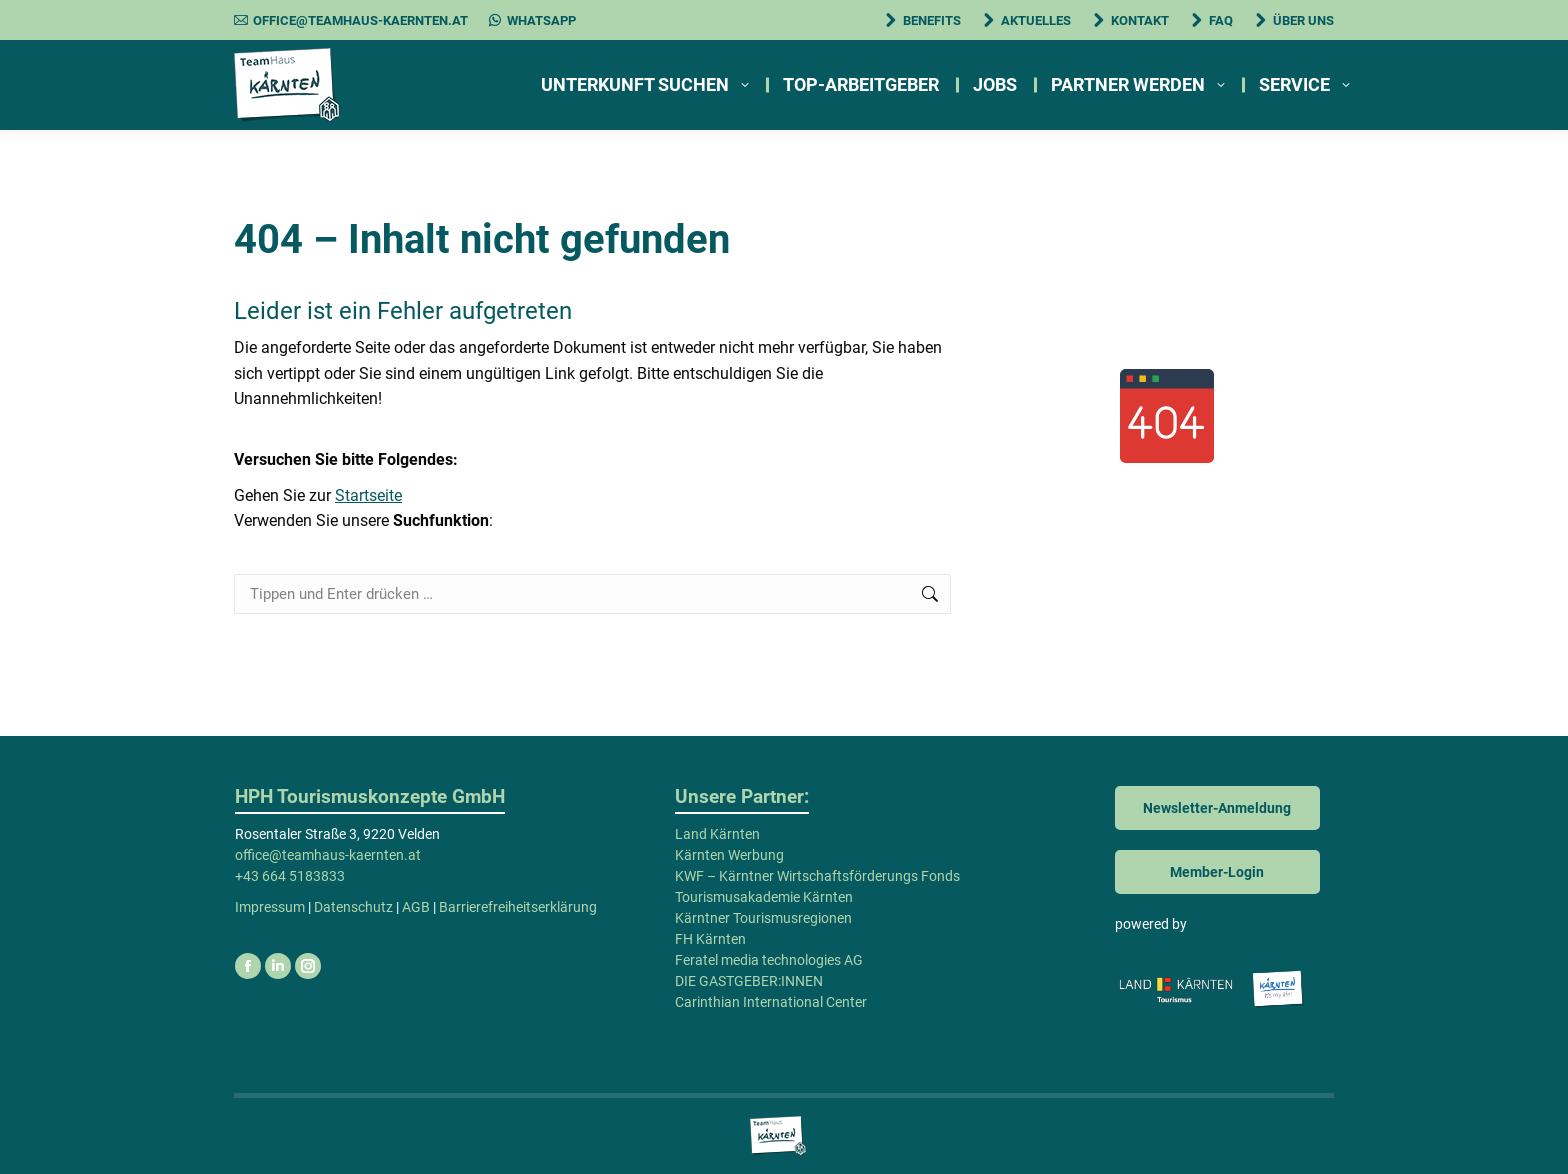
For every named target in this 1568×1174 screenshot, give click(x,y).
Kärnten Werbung (729, 855)
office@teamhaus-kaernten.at (351, 20)
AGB (416, 907)
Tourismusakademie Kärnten (764, 897)
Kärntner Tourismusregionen (763, 918)
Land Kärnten (717, 834)
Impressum (270, 907)
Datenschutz (353, 907)
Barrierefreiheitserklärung (518, 907)
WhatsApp (532, 20)
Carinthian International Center (771, 1002)
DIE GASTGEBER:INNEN (749, 981)
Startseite (368, 495)
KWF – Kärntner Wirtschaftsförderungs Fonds (817, 876)
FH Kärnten (710, 939)
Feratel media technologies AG (769, 960)
